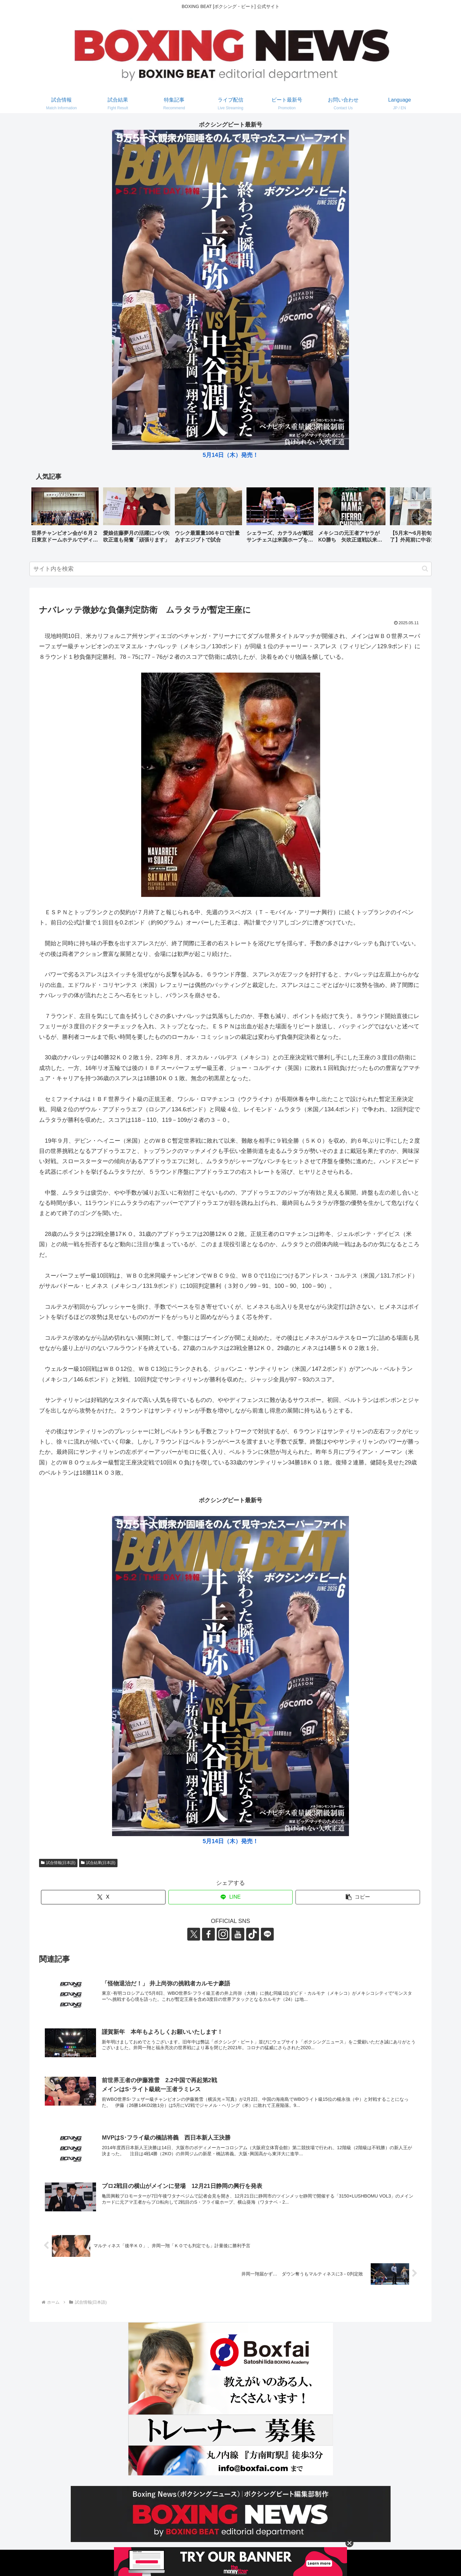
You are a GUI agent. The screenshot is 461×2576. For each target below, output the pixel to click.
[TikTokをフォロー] (252, 1934)
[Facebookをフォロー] (208, 1934)
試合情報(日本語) (58, 1862)
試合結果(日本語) (98, 1862)
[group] (65, 517)
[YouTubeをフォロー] (237, 1934)
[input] (230, 569)
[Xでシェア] (103, 1897)
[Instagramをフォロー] (223, 1934)
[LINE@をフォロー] (267, 1934)
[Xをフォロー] (193, 1934)
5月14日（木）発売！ (230, 455)
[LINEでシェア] (230, 1897)
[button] (420, 517)
